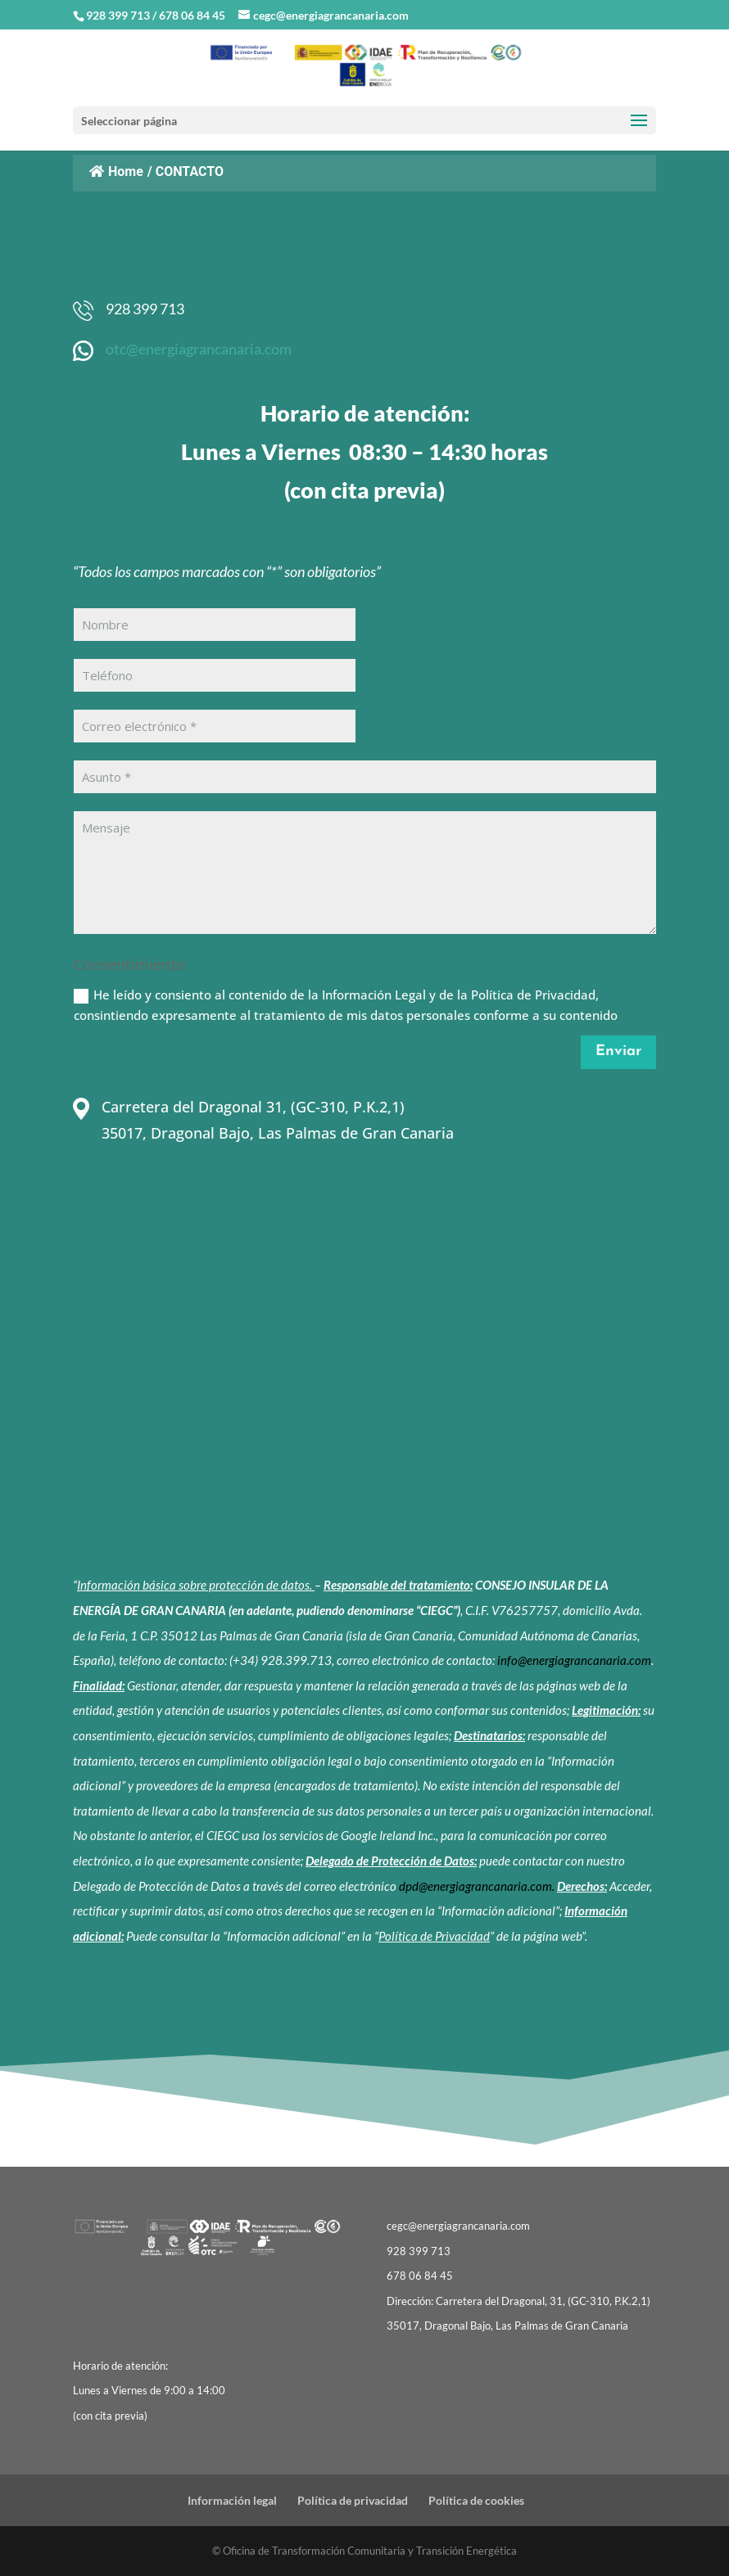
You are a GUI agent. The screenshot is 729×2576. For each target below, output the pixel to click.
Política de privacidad (352, 2500)
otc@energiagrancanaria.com (199, 349)
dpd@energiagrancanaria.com (475, 1886)
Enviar (618, 1051)
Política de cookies (476, 2500)
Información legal (232, 2500)
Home (116, 171)
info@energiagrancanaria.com (574, 1660)
